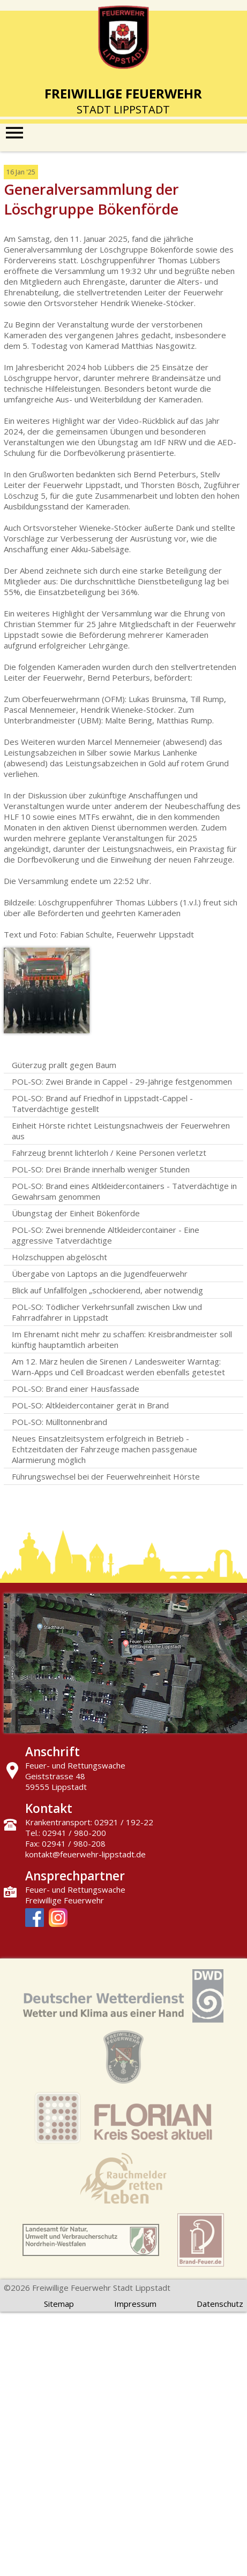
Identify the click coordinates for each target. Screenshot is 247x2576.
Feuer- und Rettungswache (75, 1889)
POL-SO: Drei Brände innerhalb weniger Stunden (101, 1169)
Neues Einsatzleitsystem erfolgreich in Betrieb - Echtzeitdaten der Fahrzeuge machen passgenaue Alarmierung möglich (104, 1449)
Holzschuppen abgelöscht (59, 1257)
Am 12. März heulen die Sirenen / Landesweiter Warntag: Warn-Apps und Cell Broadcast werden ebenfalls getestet (118, 1366)
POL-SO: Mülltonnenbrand (59, 1421)
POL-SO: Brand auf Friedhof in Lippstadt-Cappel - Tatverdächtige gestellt (102, 1103)
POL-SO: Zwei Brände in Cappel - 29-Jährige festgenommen (122, 1081)
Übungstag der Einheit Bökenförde (76, 1213)
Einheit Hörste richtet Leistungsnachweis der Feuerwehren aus (121, 1130)
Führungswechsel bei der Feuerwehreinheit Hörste (106, 1476)
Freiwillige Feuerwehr (64, 1900)
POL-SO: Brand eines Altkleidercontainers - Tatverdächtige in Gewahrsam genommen (124, 1191)
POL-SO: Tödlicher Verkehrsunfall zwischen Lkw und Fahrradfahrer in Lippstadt (107, 1312)
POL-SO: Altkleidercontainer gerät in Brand (90, 1405)
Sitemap (59, 2303)
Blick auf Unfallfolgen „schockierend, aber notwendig (107, 1290)
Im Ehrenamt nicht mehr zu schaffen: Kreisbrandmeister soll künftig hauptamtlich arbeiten (122, 1339)
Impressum (135, 2303)
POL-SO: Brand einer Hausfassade (75, 1388)
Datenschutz (220, 2303)
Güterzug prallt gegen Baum (64, 1065)
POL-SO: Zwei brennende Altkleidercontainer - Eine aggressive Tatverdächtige (105, 1235)
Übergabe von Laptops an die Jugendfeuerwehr (100, 1273)
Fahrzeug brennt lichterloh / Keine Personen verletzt (109, 1152)
